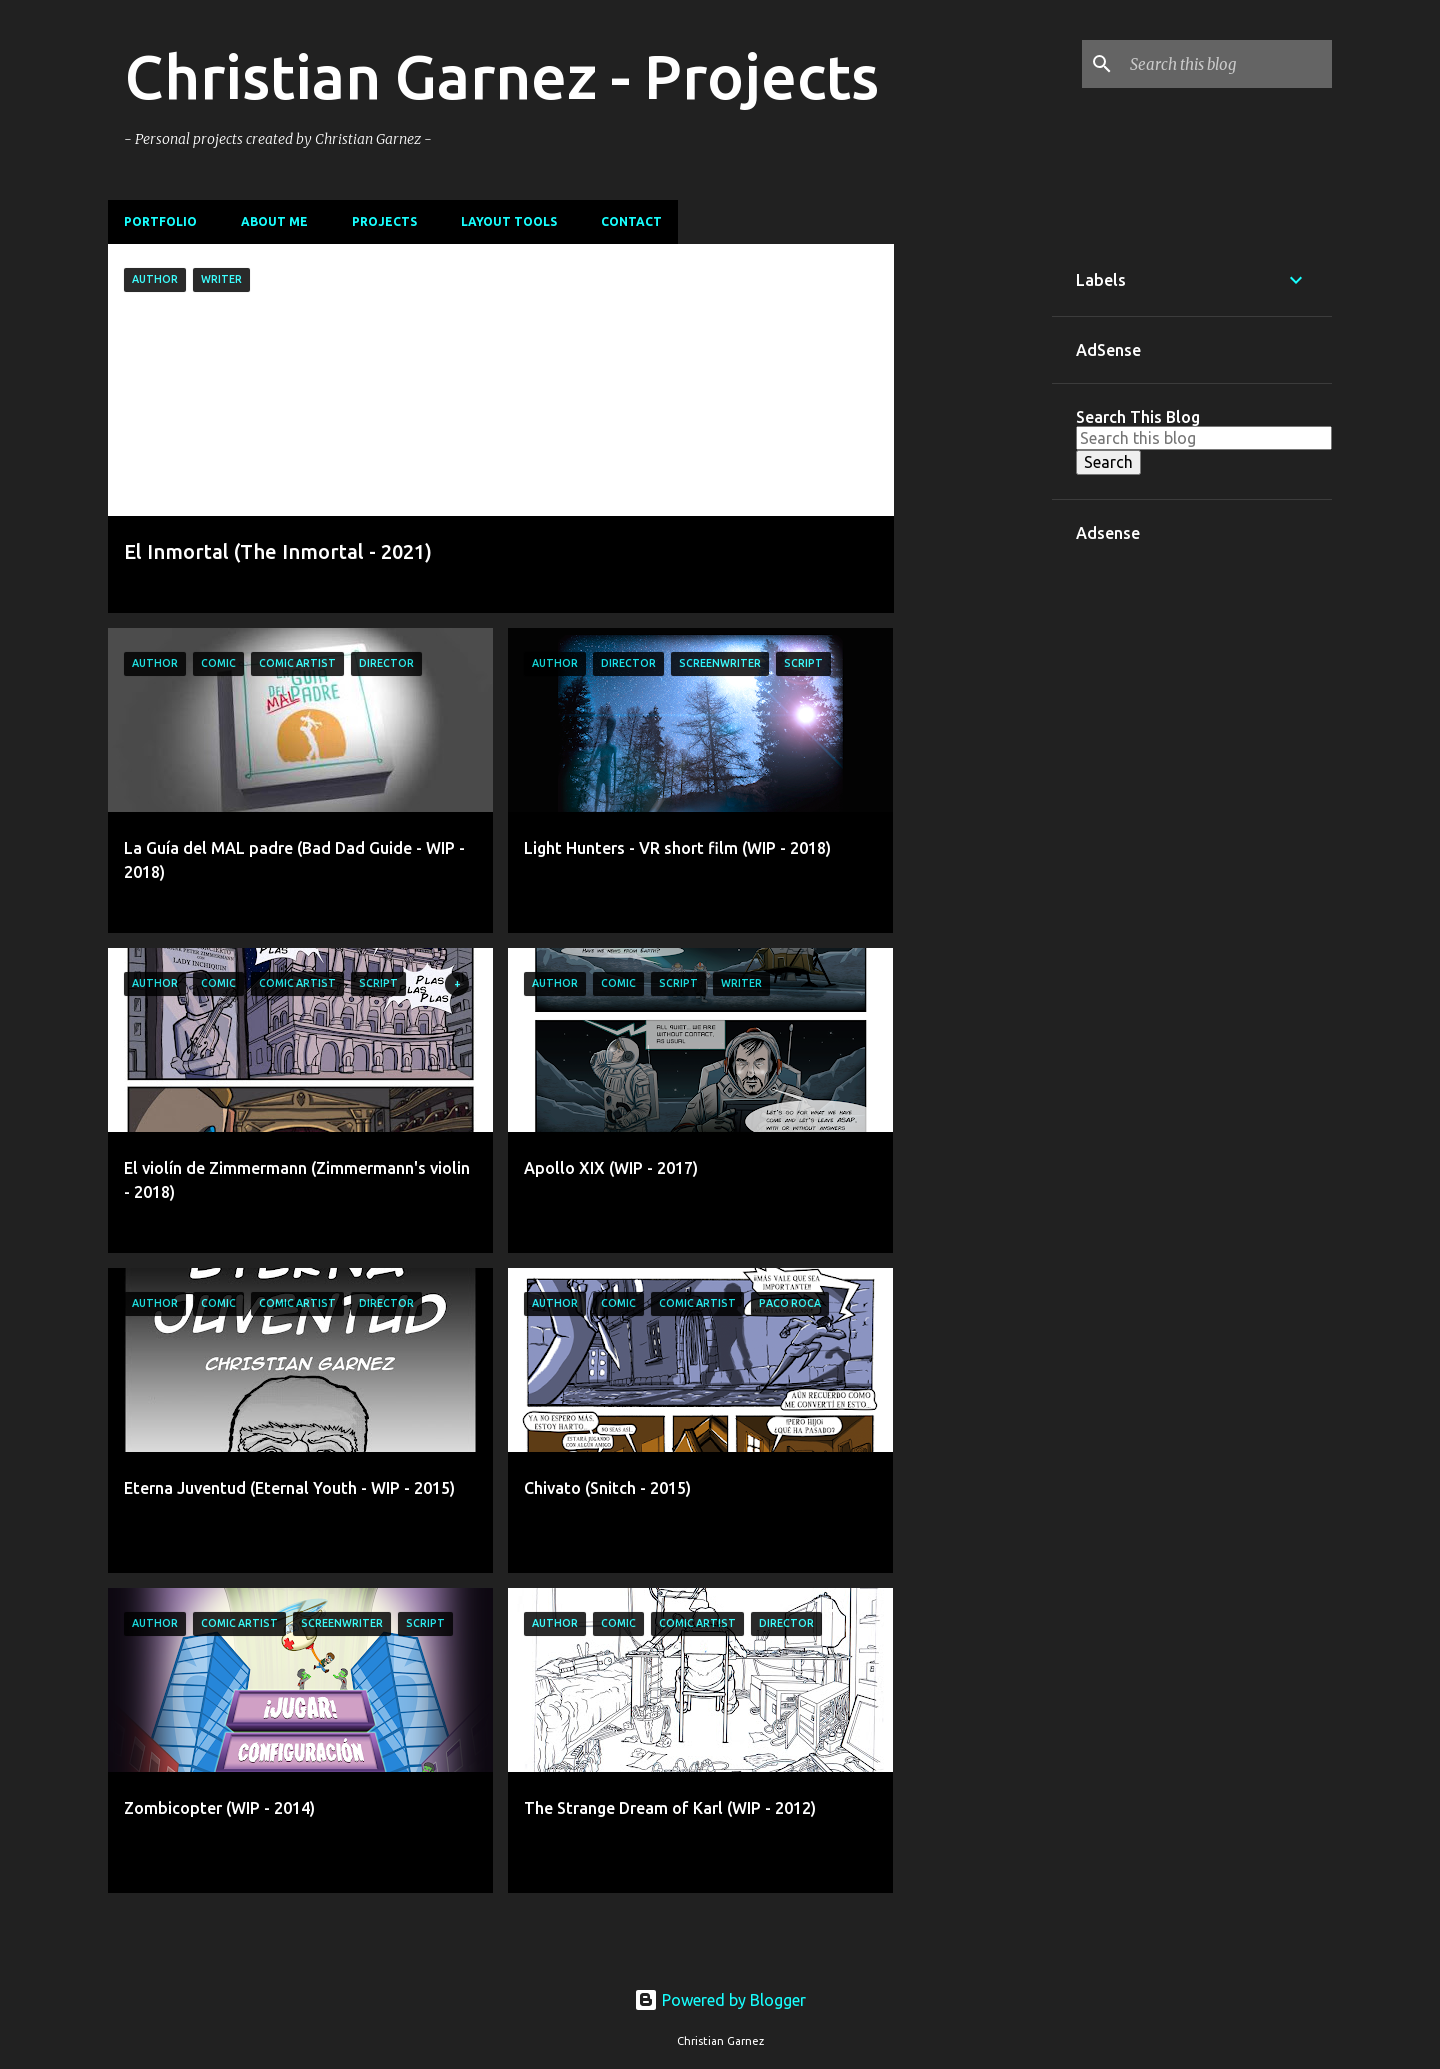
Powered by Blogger (720, 2000)
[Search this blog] (1227, 64)
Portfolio (160, 221)
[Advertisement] (973, 544)
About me (274, 221)
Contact (631, 221)
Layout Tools (509, 221)
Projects (384, 221)
